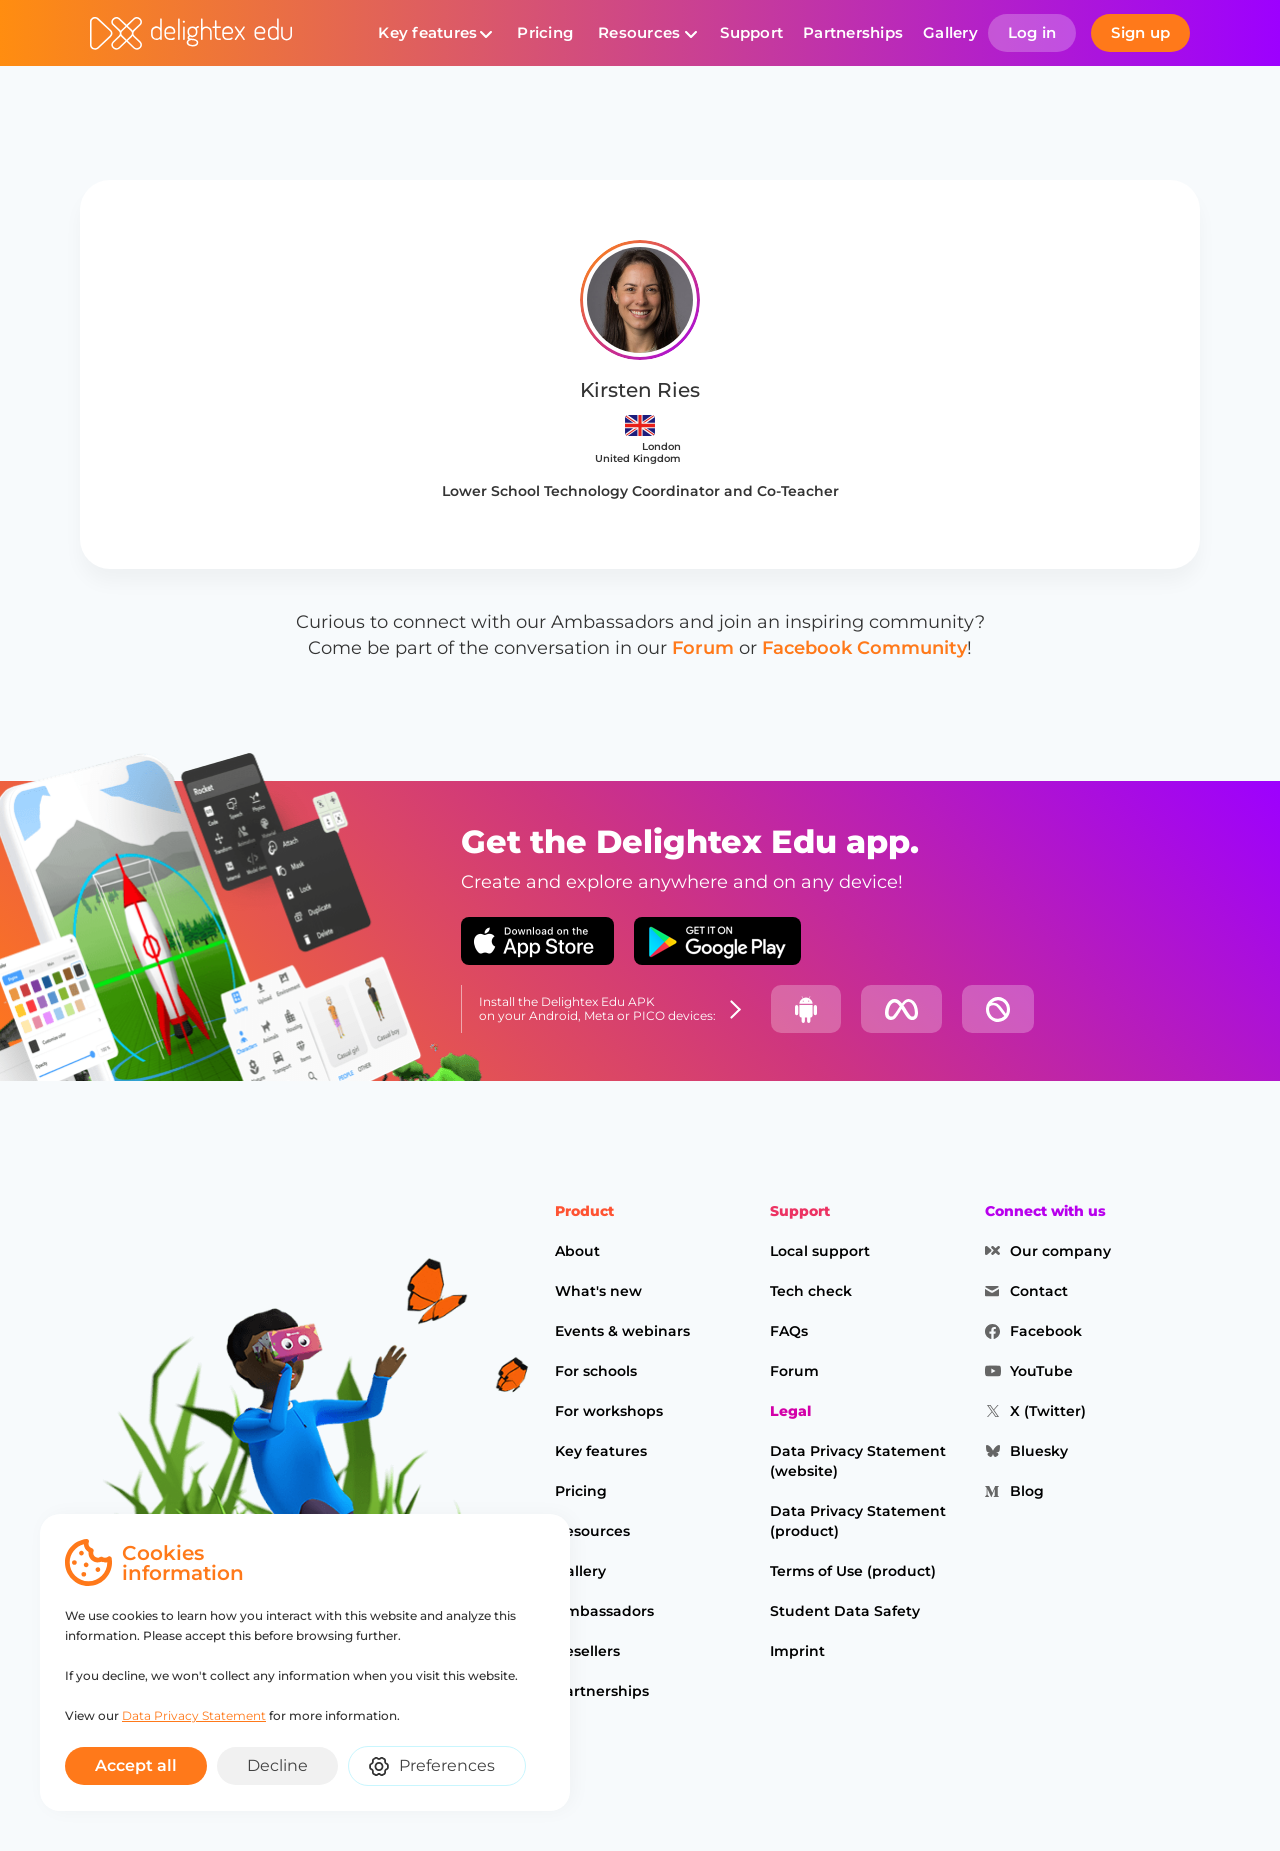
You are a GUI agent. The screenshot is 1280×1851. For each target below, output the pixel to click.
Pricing (545, 32)
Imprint (797, 1651)
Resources (639, 32)
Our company (1060, 1251)
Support (751, 32)
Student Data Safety (845, 1611)
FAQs (789, 1331)
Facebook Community (864, 648)
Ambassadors (604, 1611)
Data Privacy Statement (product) (858, 1521)
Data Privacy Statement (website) (858, 1461)
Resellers (587, 1651)
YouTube (1041, 1371)
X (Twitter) (1048, 1411)
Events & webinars (622, 1331)
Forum (703, 648)
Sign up (1140, 32)
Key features (427, 32)
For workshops (609, 1411)
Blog (1027, 1491)
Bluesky (1039, 1451)
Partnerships (853, 32)
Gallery (950, 32)
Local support (820, 1251)
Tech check (811, 1291)
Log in (1032, 32)
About (577, 1251)
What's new (598, 1291)
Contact (1039, 1291)
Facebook (1046, 1331)
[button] (435, 33)
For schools (596, 1371)
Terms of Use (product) (853, 1571)
